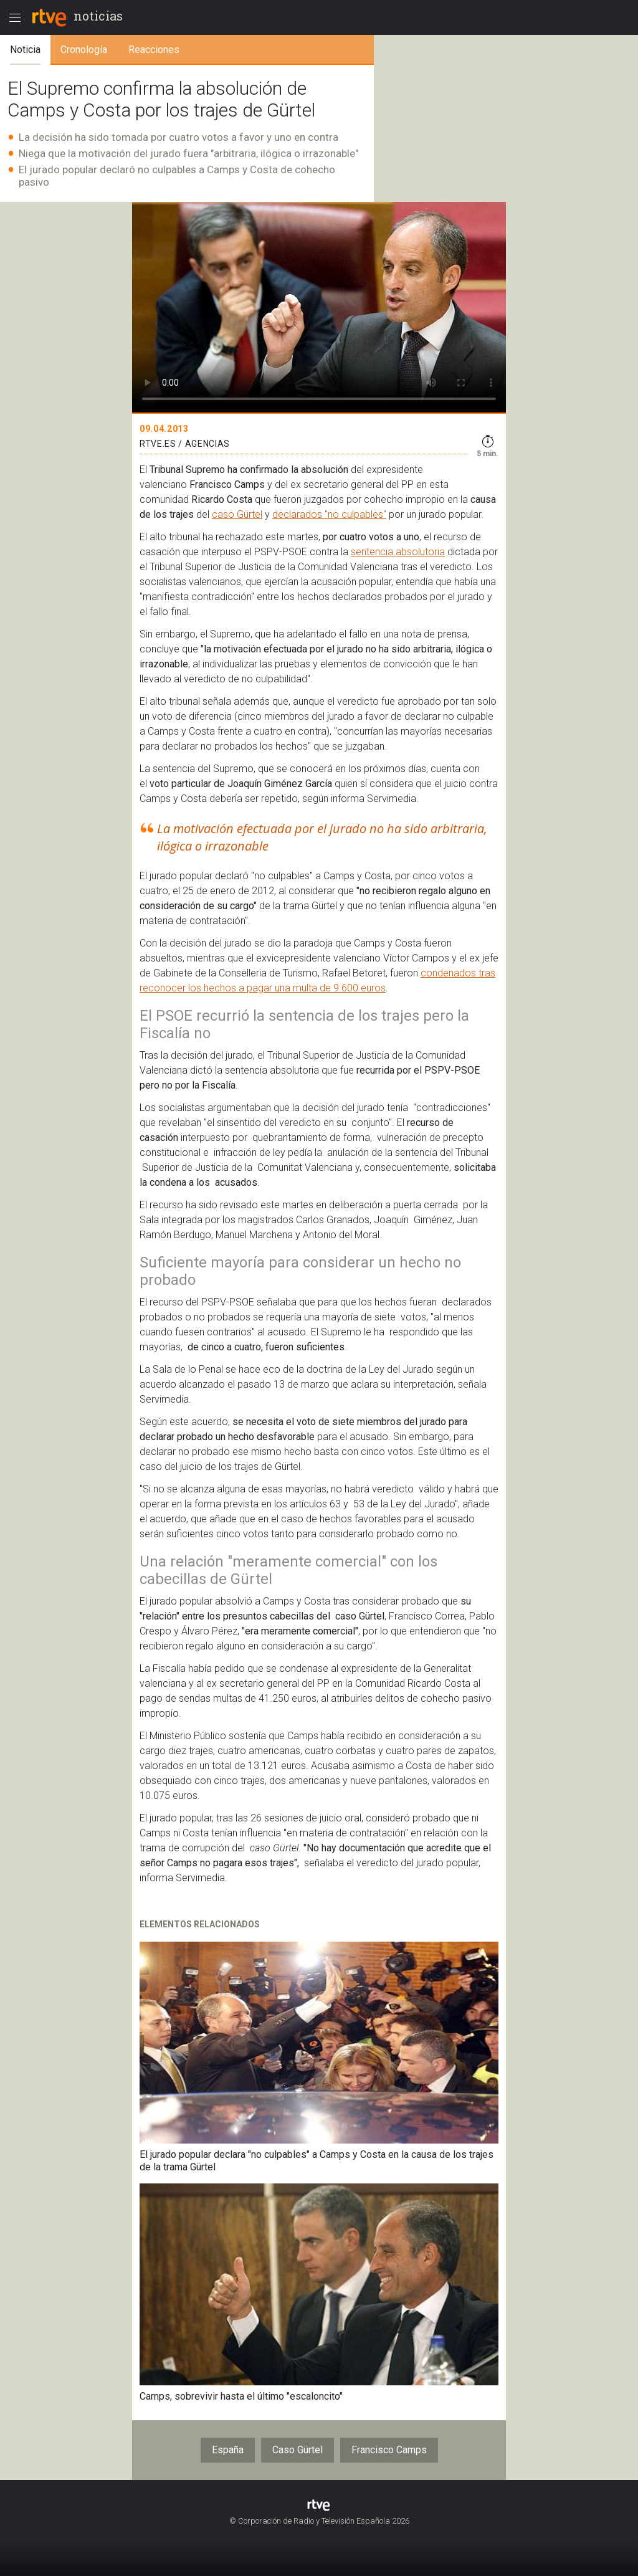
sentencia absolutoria (398, 552)
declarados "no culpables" (329, 514)
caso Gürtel (237, 514)
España (228, 2450)
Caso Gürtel (297, 2450)
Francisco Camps (389, 2450)
